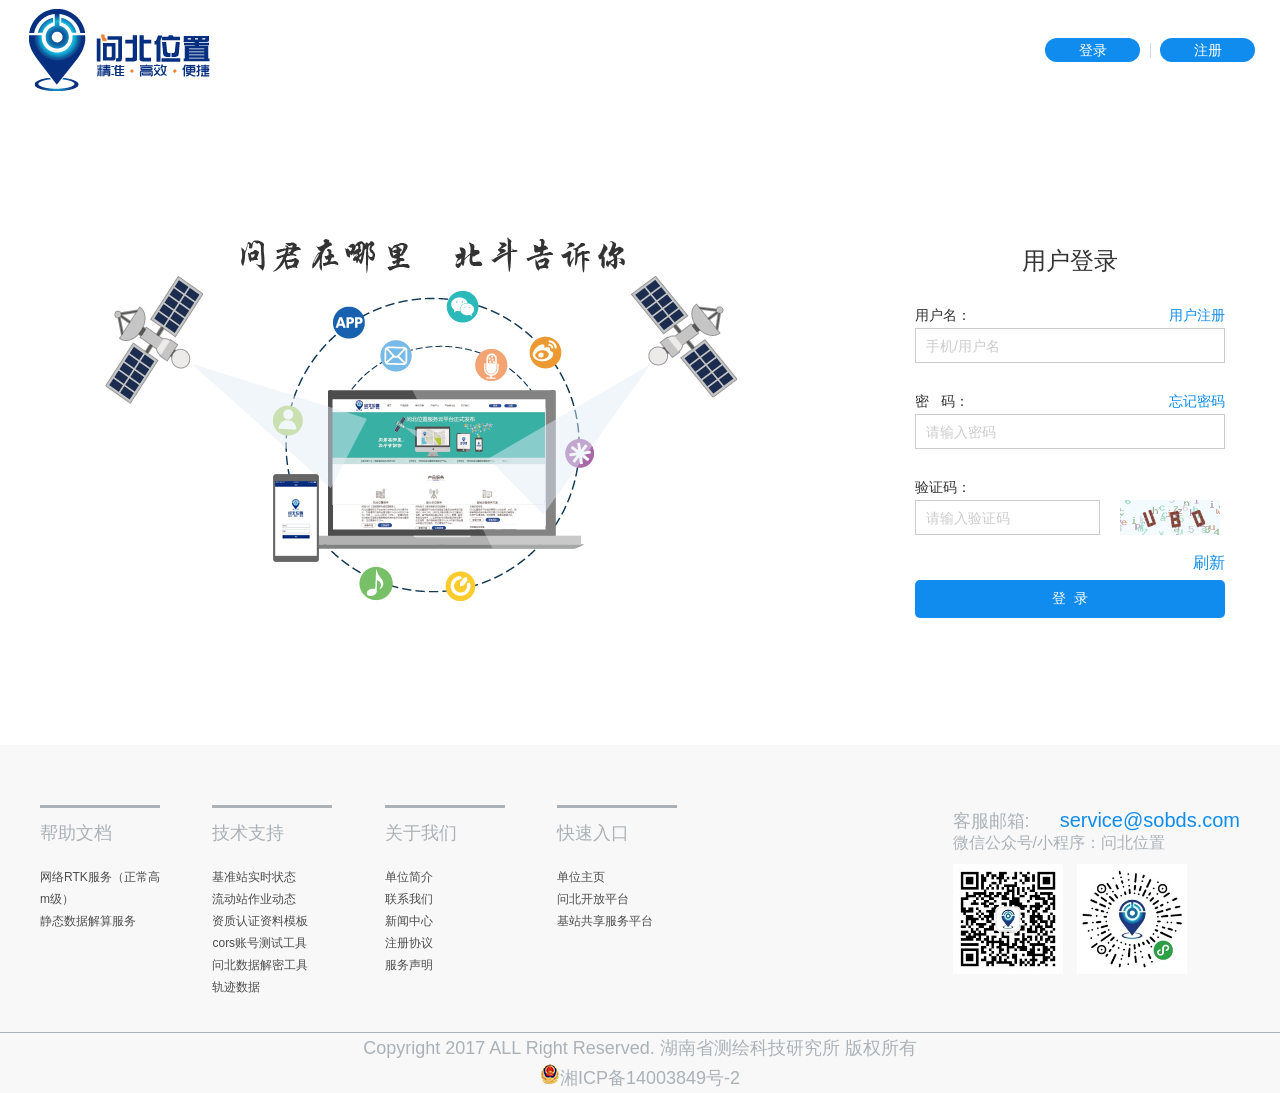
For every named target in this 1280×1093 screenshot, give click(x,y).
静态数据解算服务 (88, 921)
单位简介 (409, 877)
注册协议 (409, 943)
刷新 (1209, 562)
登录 (1093, 50)
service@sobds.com (1150, 820)
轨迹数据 (236, 987)
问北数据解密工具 (260, 965)
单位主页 (581, 877)
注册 (1208, 50)
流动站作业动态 (254, 899)
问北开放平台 (593, 899)
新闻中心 (409, 921)
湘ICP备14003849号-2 (640, 1078)
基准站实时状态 (254, 877)
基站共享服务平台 (605, 921)
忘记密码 (1197, 401)
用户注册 (1197, 315)
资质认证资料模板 (260, 921)
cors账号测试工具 (259, 943)
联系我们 (409, 899)
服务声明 (409, 965)
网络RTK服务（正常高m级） (100, 888)
